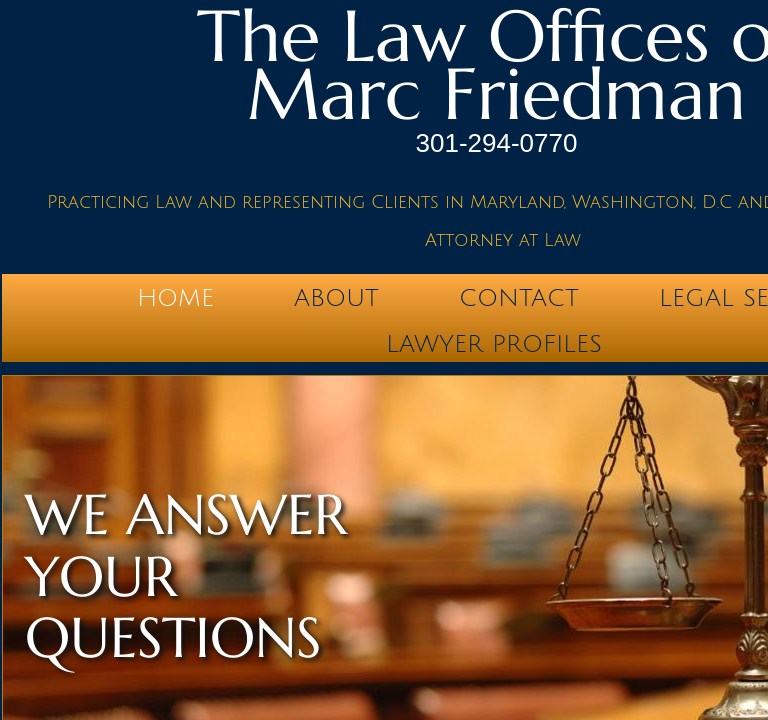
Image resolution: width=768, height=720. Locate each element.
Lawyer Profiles (494, 344)
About (336, 298)
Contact (519, 298)
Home (175, 298)
